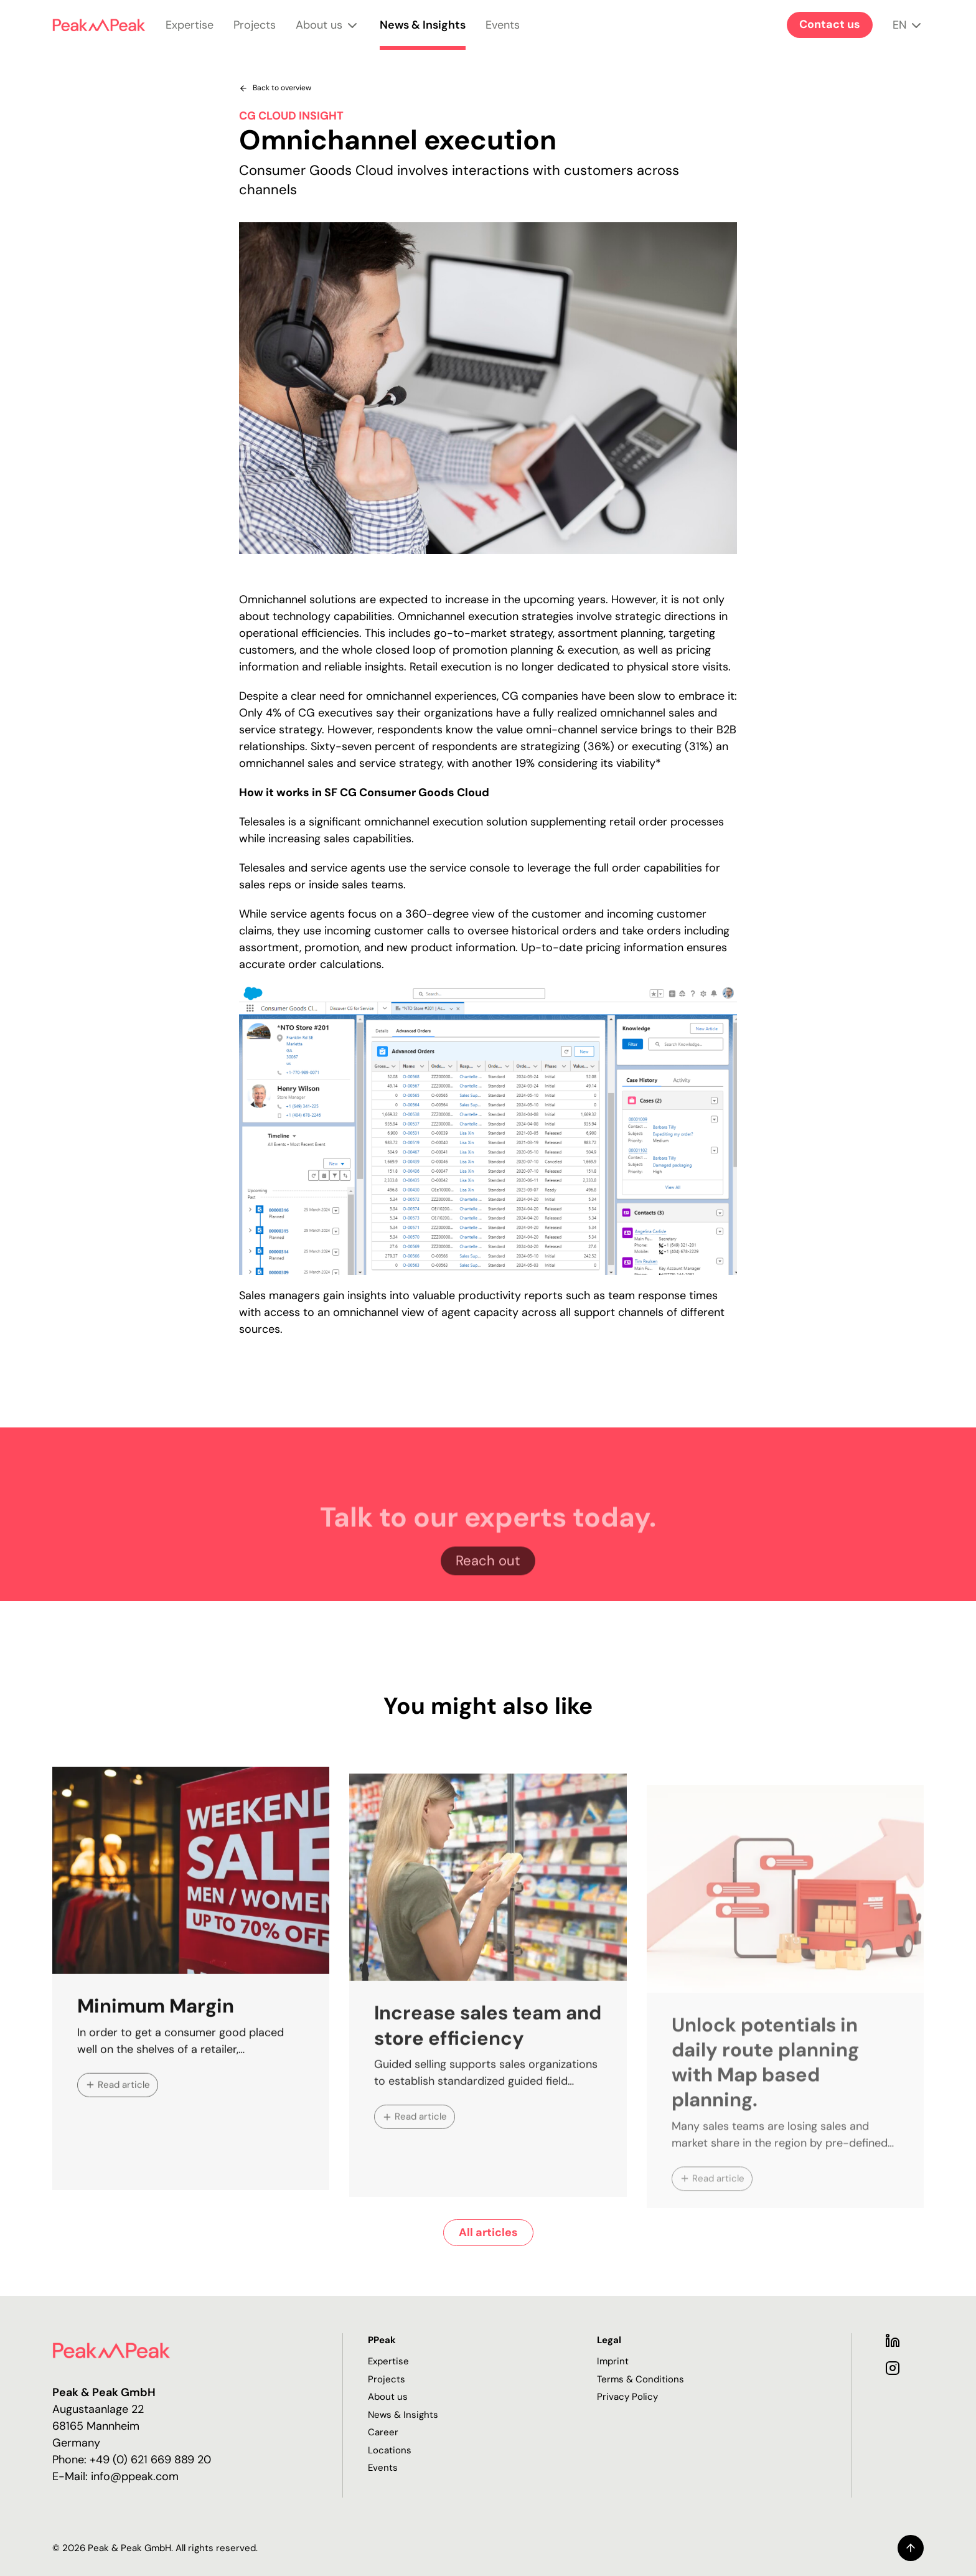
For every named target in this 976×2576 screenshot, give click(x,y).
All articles (488, 2232)
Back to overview (275, 88)
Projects (254, 33)
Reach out (488, 1595)
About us (328, 33)
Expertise (190, 33)
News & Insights (423, 33)
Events (503, 33)
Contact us (829, 24)
